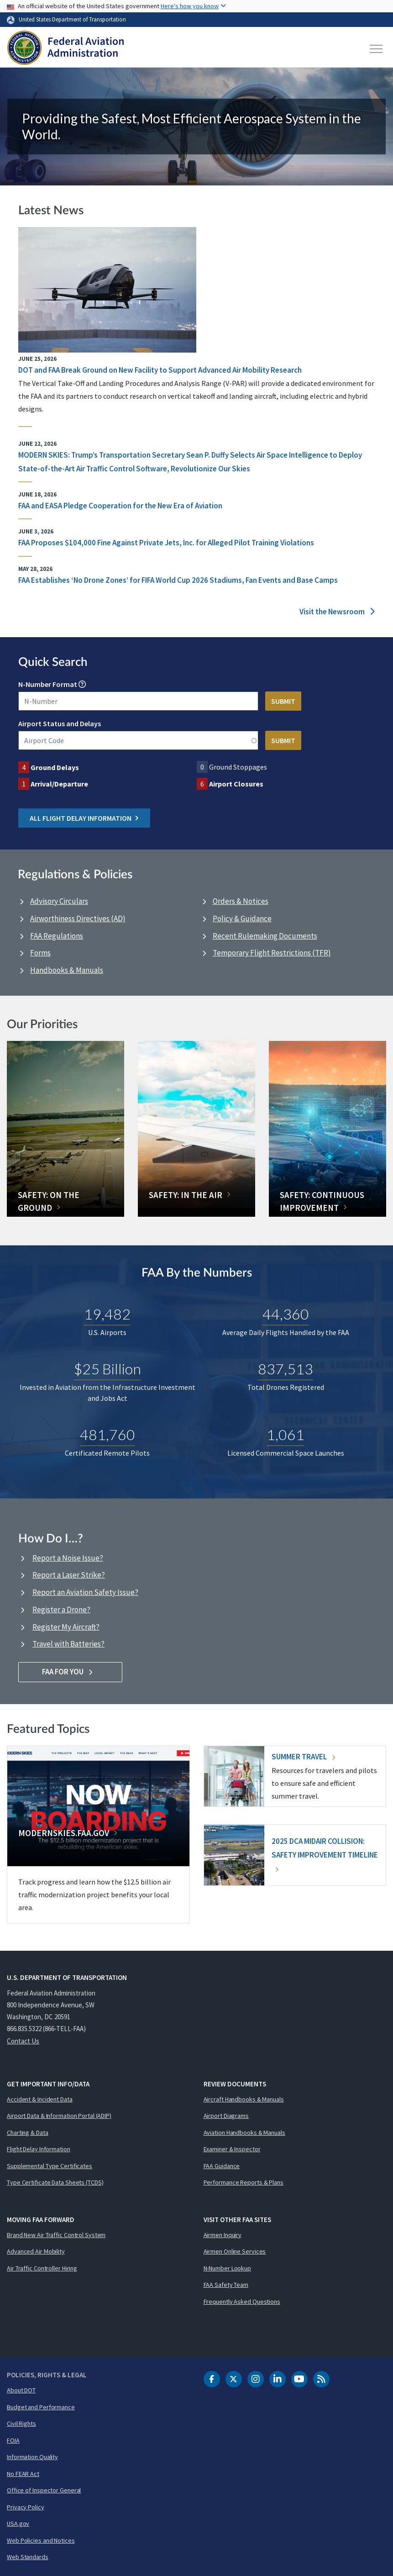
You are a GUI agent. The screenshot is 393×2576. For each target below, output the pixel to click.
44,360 (285, 1313)
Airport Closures (236, 783)
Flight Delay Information (38, 2149)
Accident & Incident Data (40, 2099)
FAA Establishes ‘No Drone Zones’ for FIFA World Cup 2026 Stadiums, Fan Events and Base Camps (178, 580)
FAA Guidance (222, 2166)
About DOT (21, 2390)
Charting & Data (27, 2132)
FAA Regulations (56, 936)
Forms (40, 953)
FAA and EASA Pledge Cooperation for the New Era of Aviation (120, 506)
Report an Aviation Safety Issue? (85, 1592)
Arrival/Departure (59, 783)
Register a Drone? (61, 1610)
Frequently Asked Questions (242, 2301)
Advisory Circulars (59, 901)
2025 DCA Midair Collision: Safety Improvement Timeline (325, 1854)
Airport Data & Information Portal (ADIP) (59, 2115)
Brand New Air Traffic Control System (56, 2235)
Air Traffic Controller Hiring (42, 2268)
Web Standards (27, 2557)
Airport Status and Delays (59, 723)
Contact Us (23, 2041)
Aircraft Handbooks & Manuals (244, 2099)
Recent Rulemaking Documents (265, 936)
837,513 (285, 1368)
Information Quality (32, 2457)
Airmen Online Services (235, 2251)
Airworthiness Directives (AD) (78, 918)
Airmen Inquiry (223, 2235)
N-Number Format (47, 684)
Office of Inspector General (44, 2490)
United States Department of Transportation (72, 19)
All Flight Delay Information (84, 818)
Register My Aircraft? (66, 1627)
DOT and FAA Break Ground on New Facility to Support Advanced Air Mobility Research (160, 370)
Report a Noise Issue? (67, 1558)
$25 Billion (107, 1368)
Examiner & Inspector (232, 2149)
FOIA (13, 2440)
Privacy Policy (25, 2507)
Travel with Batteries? (68, 1644)
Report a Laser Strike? (68, 1575)
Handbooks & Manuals (66, 970)
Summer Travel (303, 1757)
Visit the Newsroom (337, 612)
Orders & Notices (240, 901)
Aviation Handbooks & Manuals (244, 2132)
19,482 (107, 1313)
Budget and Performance (41, 2407)
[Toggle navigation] (376, 49)
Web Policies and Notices (41, 2540)
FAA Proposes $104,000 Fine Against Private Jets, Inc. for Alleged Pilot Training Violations (166, 543)
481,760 (107, 1434)
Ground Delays (55, 767)
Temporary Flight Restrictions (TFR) (272, 953)
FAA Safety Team (226, 2284)
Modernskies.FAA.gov (63, 1832)
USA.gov (18, 2523)
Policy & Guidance (242, 918)
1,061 (285, 1434)
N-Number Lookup (228, 2268)
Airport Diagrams (226, 2115)
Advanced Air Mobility (36, 2251)
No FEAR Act (23, 2474)
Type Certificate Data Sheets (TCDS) (55, 2182)
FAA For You (70, 1672)
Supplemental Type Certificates (49, 2166)
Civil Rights (21, 2423)
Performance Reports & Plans (243, 2182)
